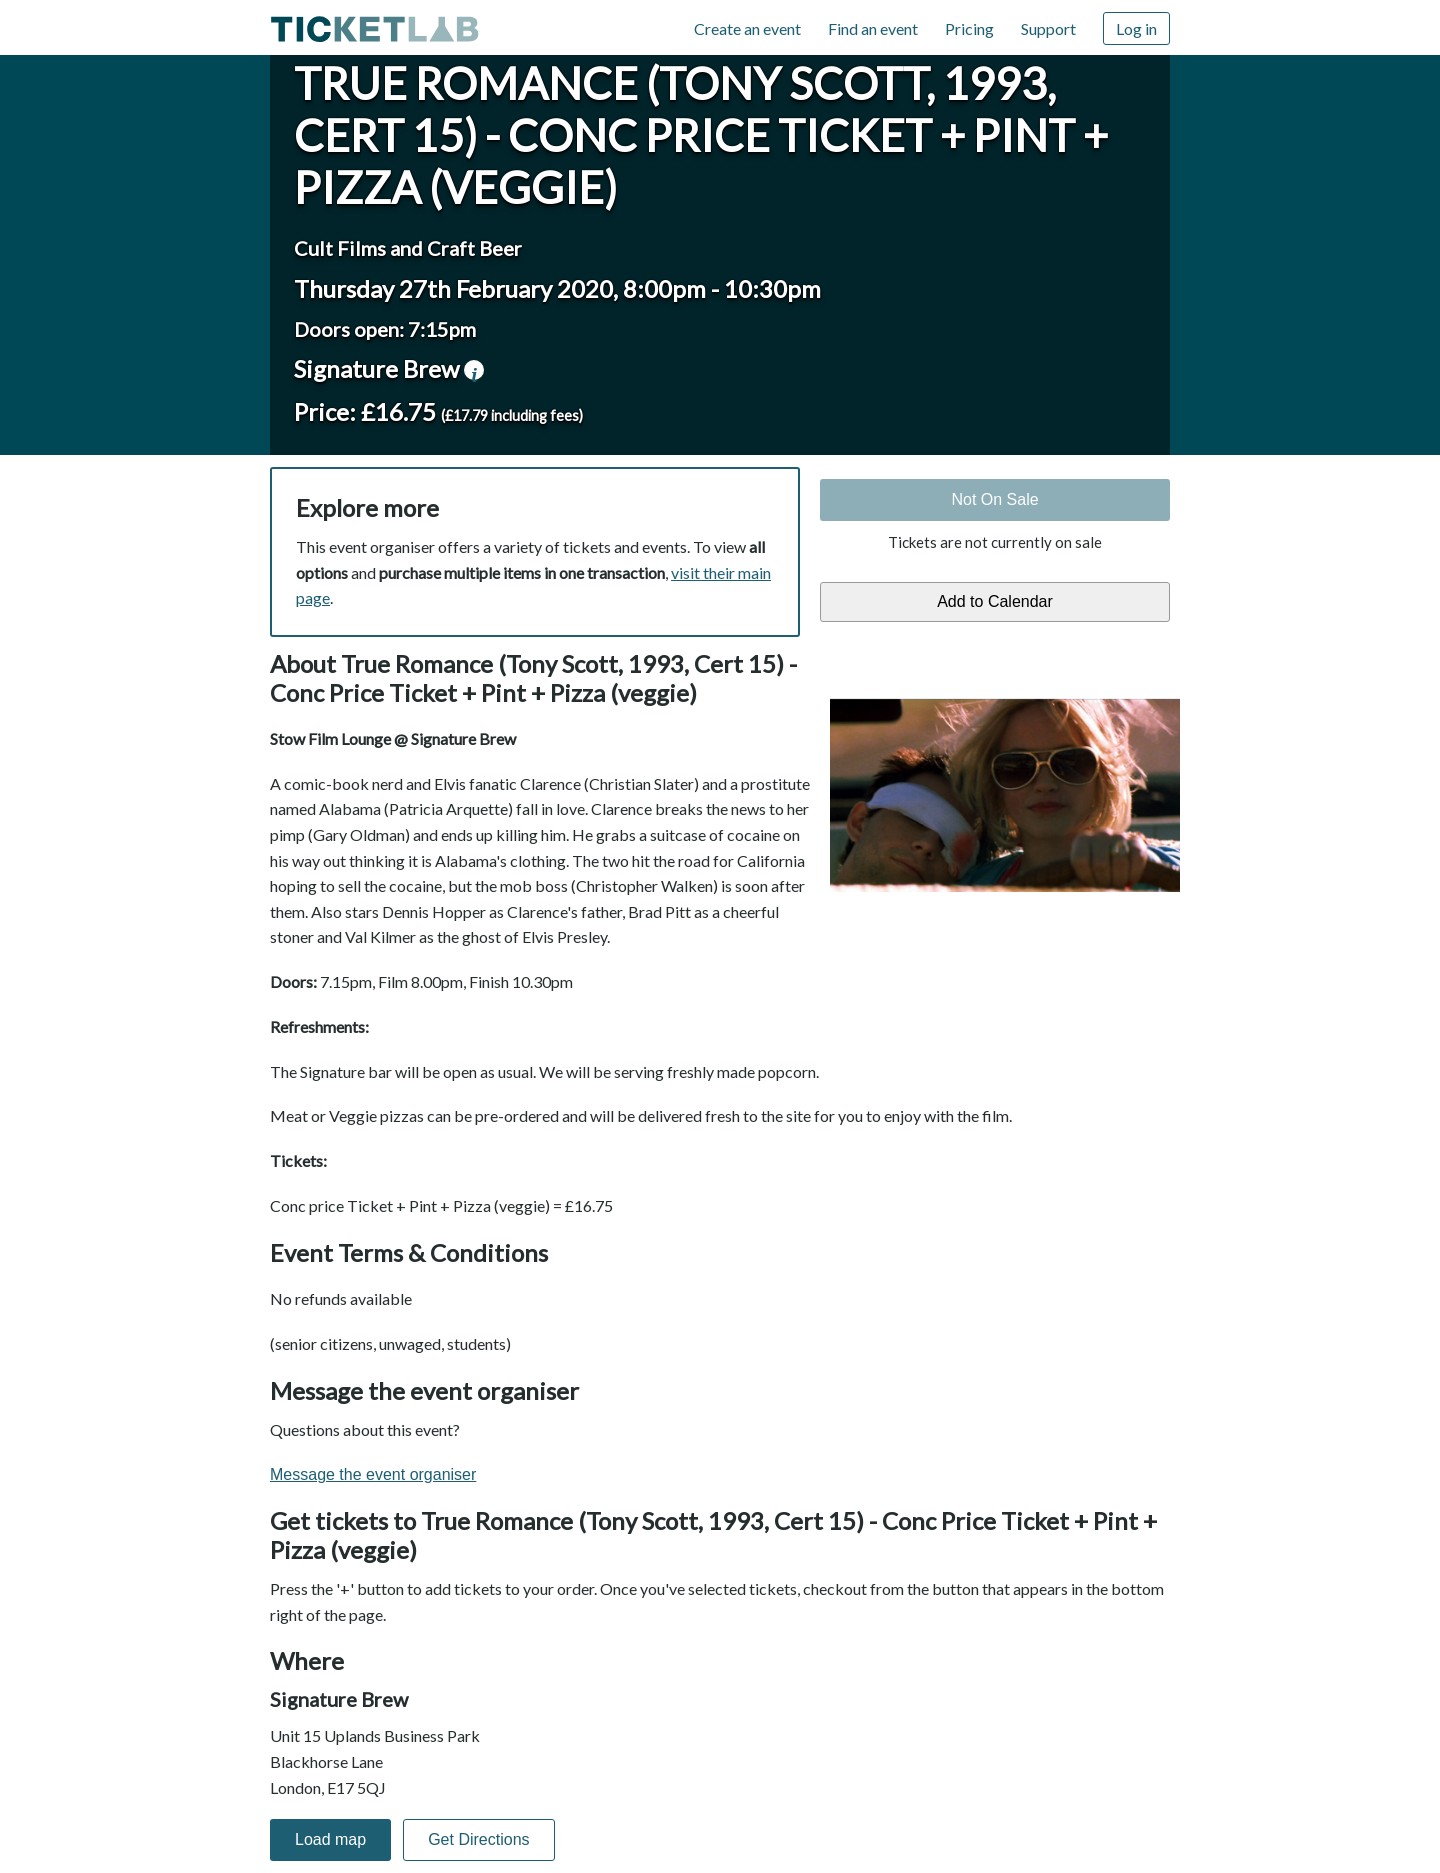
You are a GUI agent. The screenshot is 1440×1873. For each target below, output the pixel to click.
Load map (330, 1839)
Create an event (747, 28)
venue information (474, 370)
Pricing (969, 28)
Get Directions (478, 1839)
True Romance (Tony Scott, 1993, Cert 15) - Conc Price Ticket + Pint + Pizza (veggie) (701, 135)
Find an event (873, 28)
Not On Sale (994, 499)
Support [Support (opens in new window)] (1048, 28)
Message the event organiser (373, 1474)
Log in (1136, 28)
